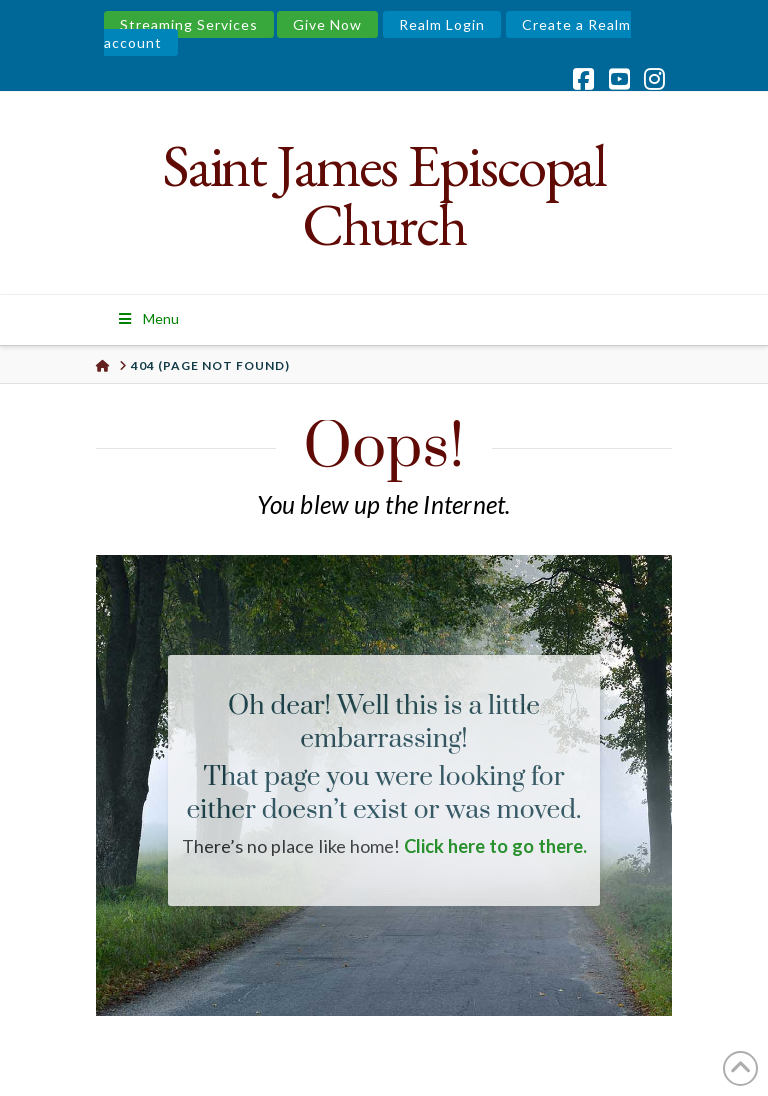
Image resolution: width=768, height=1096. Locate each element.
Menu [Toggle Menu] (147, 318)
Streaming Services (189, 24)
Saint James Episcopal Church (384, 195)
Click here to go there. (495, 846)
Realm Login (442, 24)
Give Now (327, 24)
